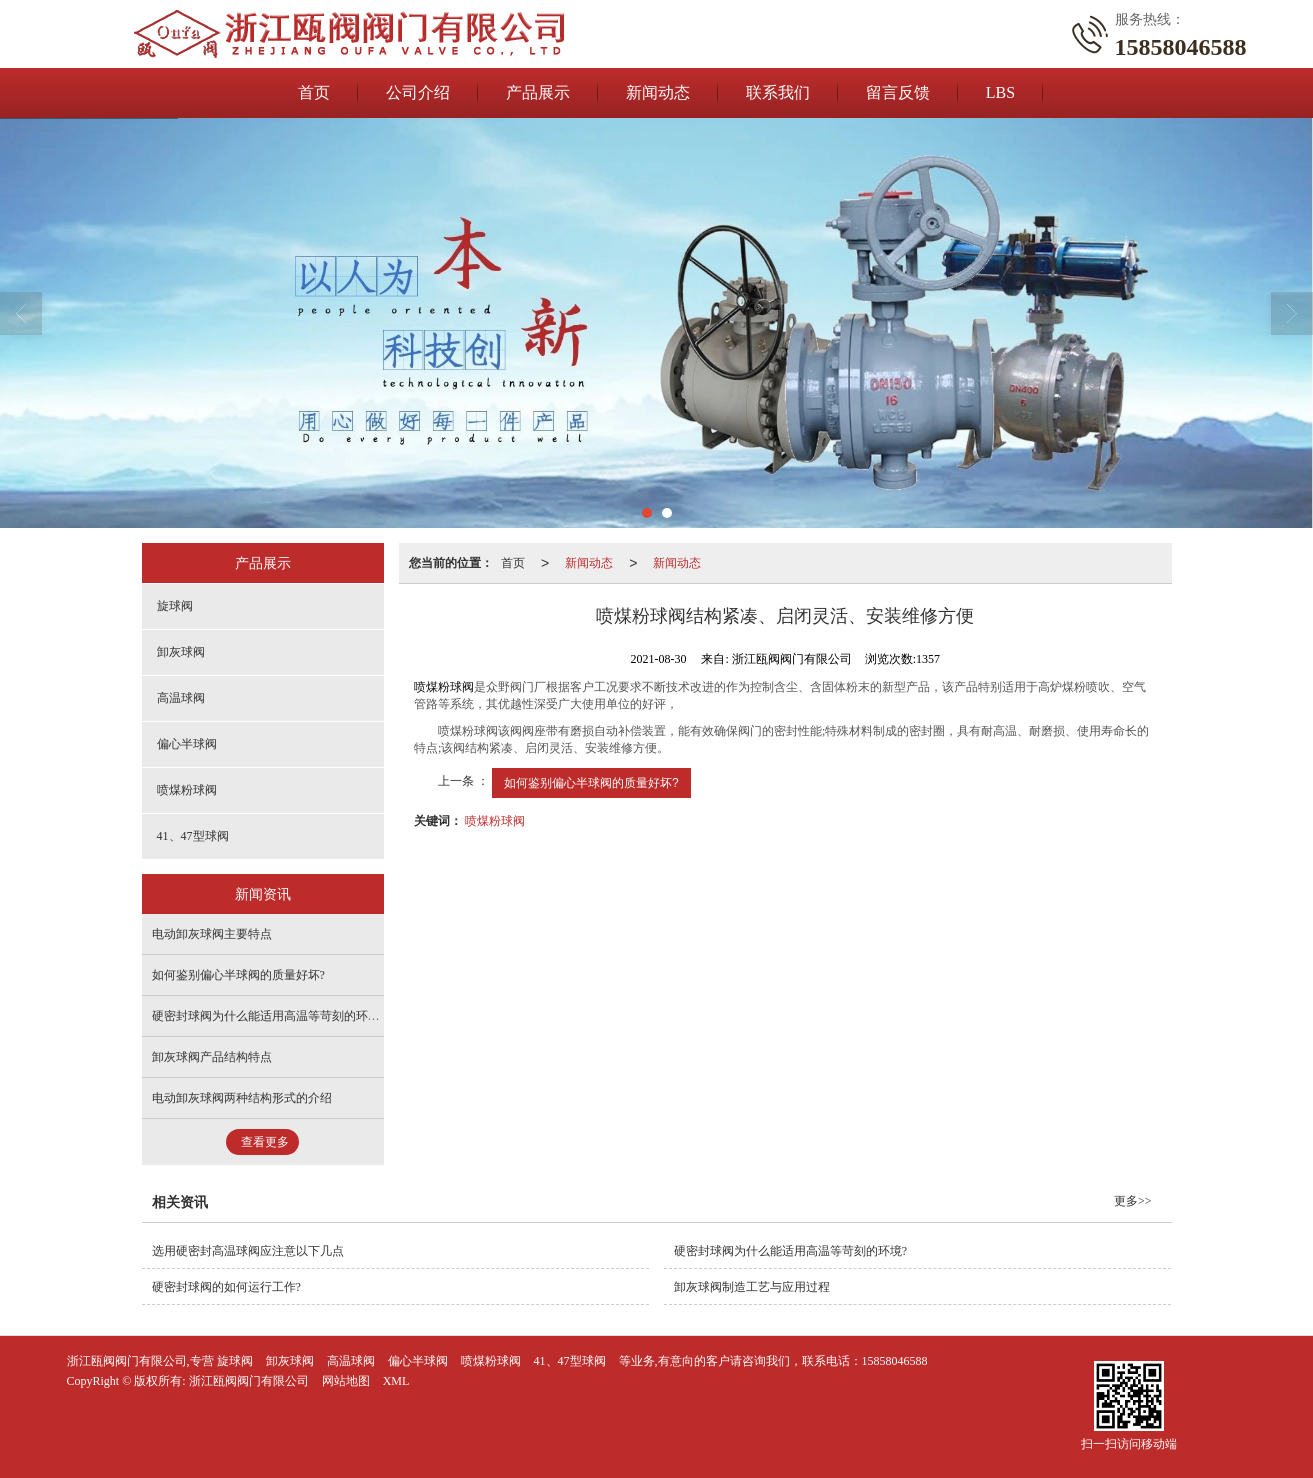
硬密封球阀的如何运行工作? (226, 1287)
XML (396, 1381)
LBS (1000, 92)
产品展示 (538, 92)
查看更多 (265, 1142)
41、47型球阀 (193, 836)
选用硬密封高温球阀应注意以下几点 (248, 1251)
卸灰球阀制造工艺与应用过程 (752, 1287)
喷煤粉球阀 (444, 687)
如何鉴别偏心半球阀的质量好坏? (591, 783)
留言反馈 (898, 92)
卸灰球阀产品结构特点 (212, 1057)
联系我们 (778, 92)
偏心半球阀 (187, 744)
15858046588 (895, 1361)
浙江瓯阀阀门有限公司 (249, 1381)
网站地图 (346, 1381)
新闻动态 (658, 92)
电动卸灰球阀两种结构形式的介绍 (242, 1098)
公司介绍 (418, 92)
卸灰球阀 (181, 652)
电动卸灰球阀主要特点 (212, 934)
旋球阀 (175, 606)
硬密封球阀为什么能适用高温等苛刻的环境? (268, 1016)
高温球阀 (181, 698)
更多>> (1133, 1201)
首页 (314, 92)
